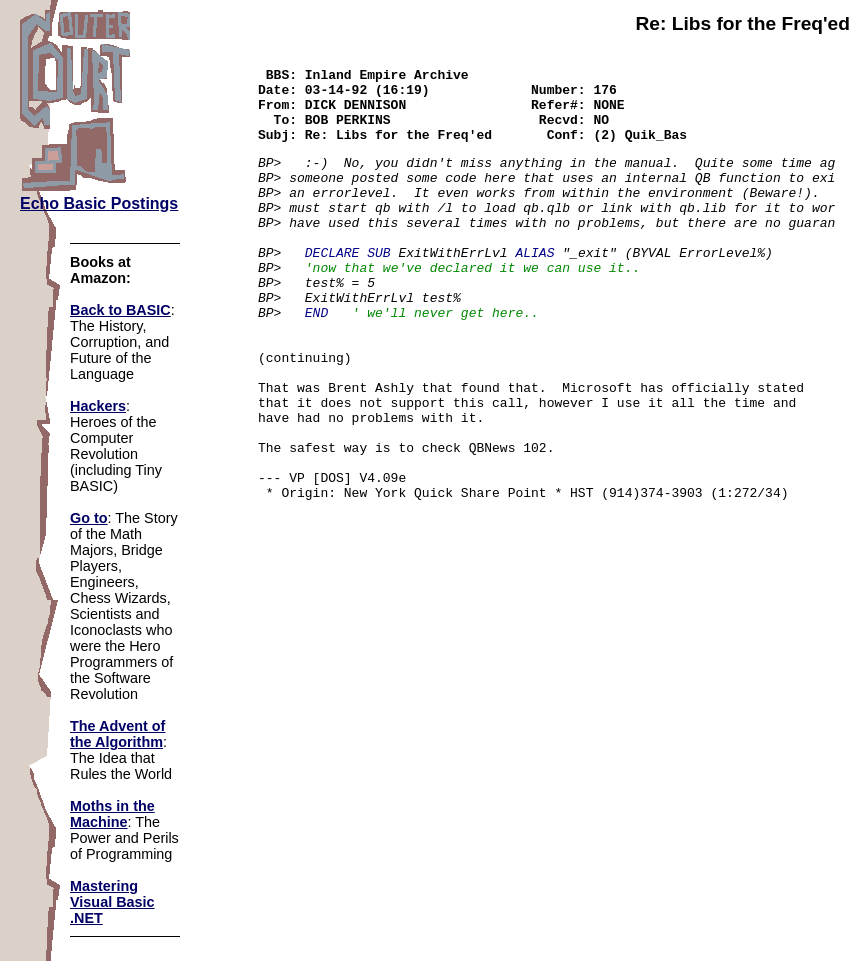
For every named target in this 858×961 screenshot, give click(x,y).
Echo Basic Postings (99, 203)
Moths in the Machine (112, 814)
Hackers (98, 406)
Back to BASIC (120, 310)
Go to (89, 518)
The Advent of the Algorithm (117, 734)
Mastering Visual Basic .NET (112, 902)
